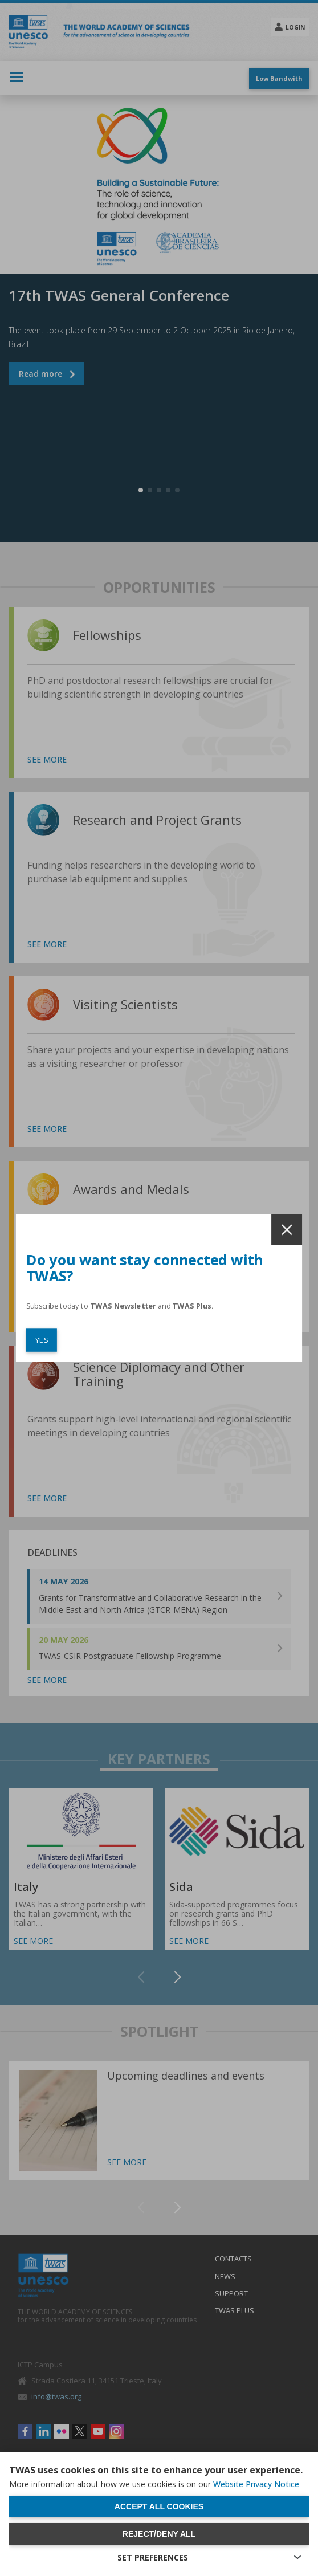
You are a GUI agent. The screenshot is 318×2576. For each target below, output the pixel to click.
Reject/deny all (159, 2533)
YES (41, 1340)
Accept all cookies (159, 2506)
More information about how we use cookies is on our (154, 2484)
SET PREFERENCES (152, 2557)
